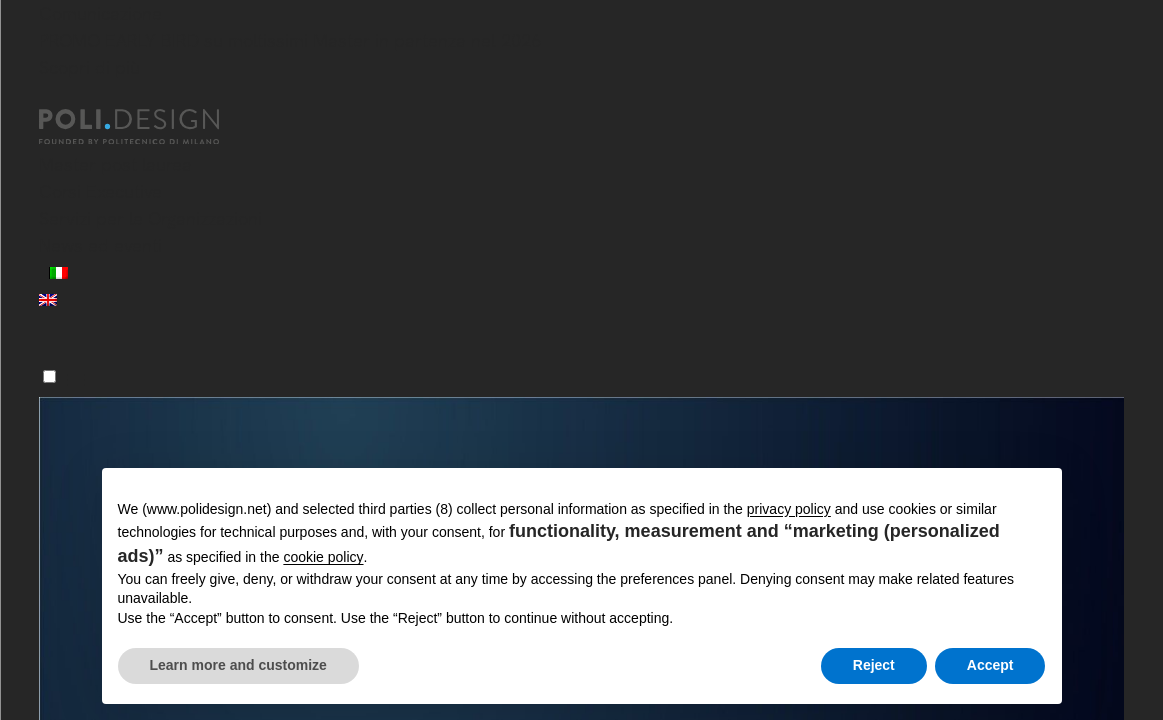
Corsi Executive (100, 191)
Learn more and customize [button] (238, 665)
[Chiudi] (51, 97)
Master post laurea (115, 164)
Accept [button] (990, 665)
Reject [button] (874, 665)
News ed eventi (100, 245)
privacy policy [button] (789, 509)
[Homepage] (147, 127)
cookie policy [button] (323, 557)
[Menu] (49, 376)
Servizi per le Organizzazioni (150, 218)
